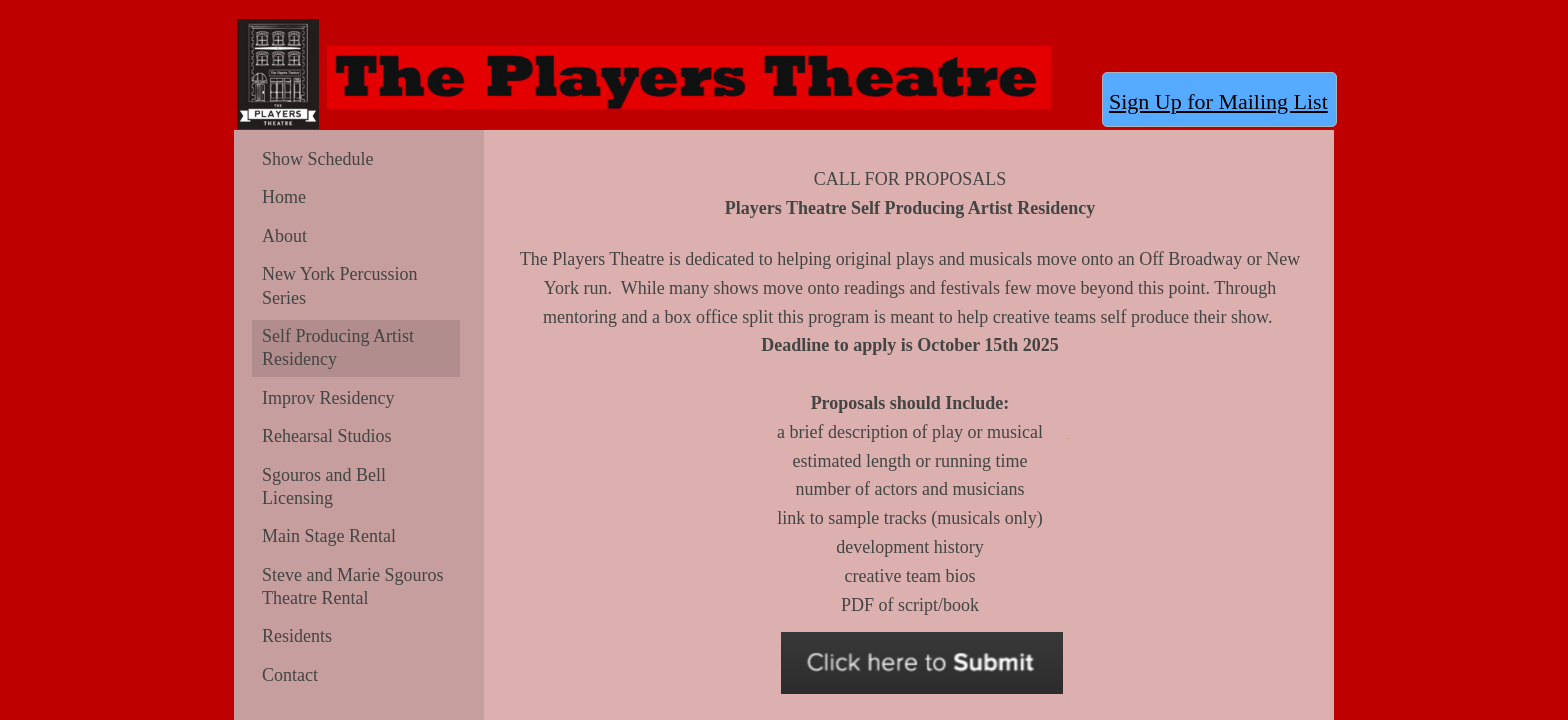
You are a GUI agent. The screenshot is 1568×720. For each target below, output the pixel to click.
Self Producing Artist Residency (338, 347)
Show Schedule (318, 159)
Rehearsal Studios (326, 436)
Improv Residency (328, 398)
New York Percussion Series (340, 285)
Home (284, 197)
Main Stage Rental (329, 536)
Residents (297, 636)
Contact (290, 675)
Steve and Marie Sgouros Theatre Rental (352, 586)
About (284, 236)
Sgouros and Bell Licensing (324, 486)
